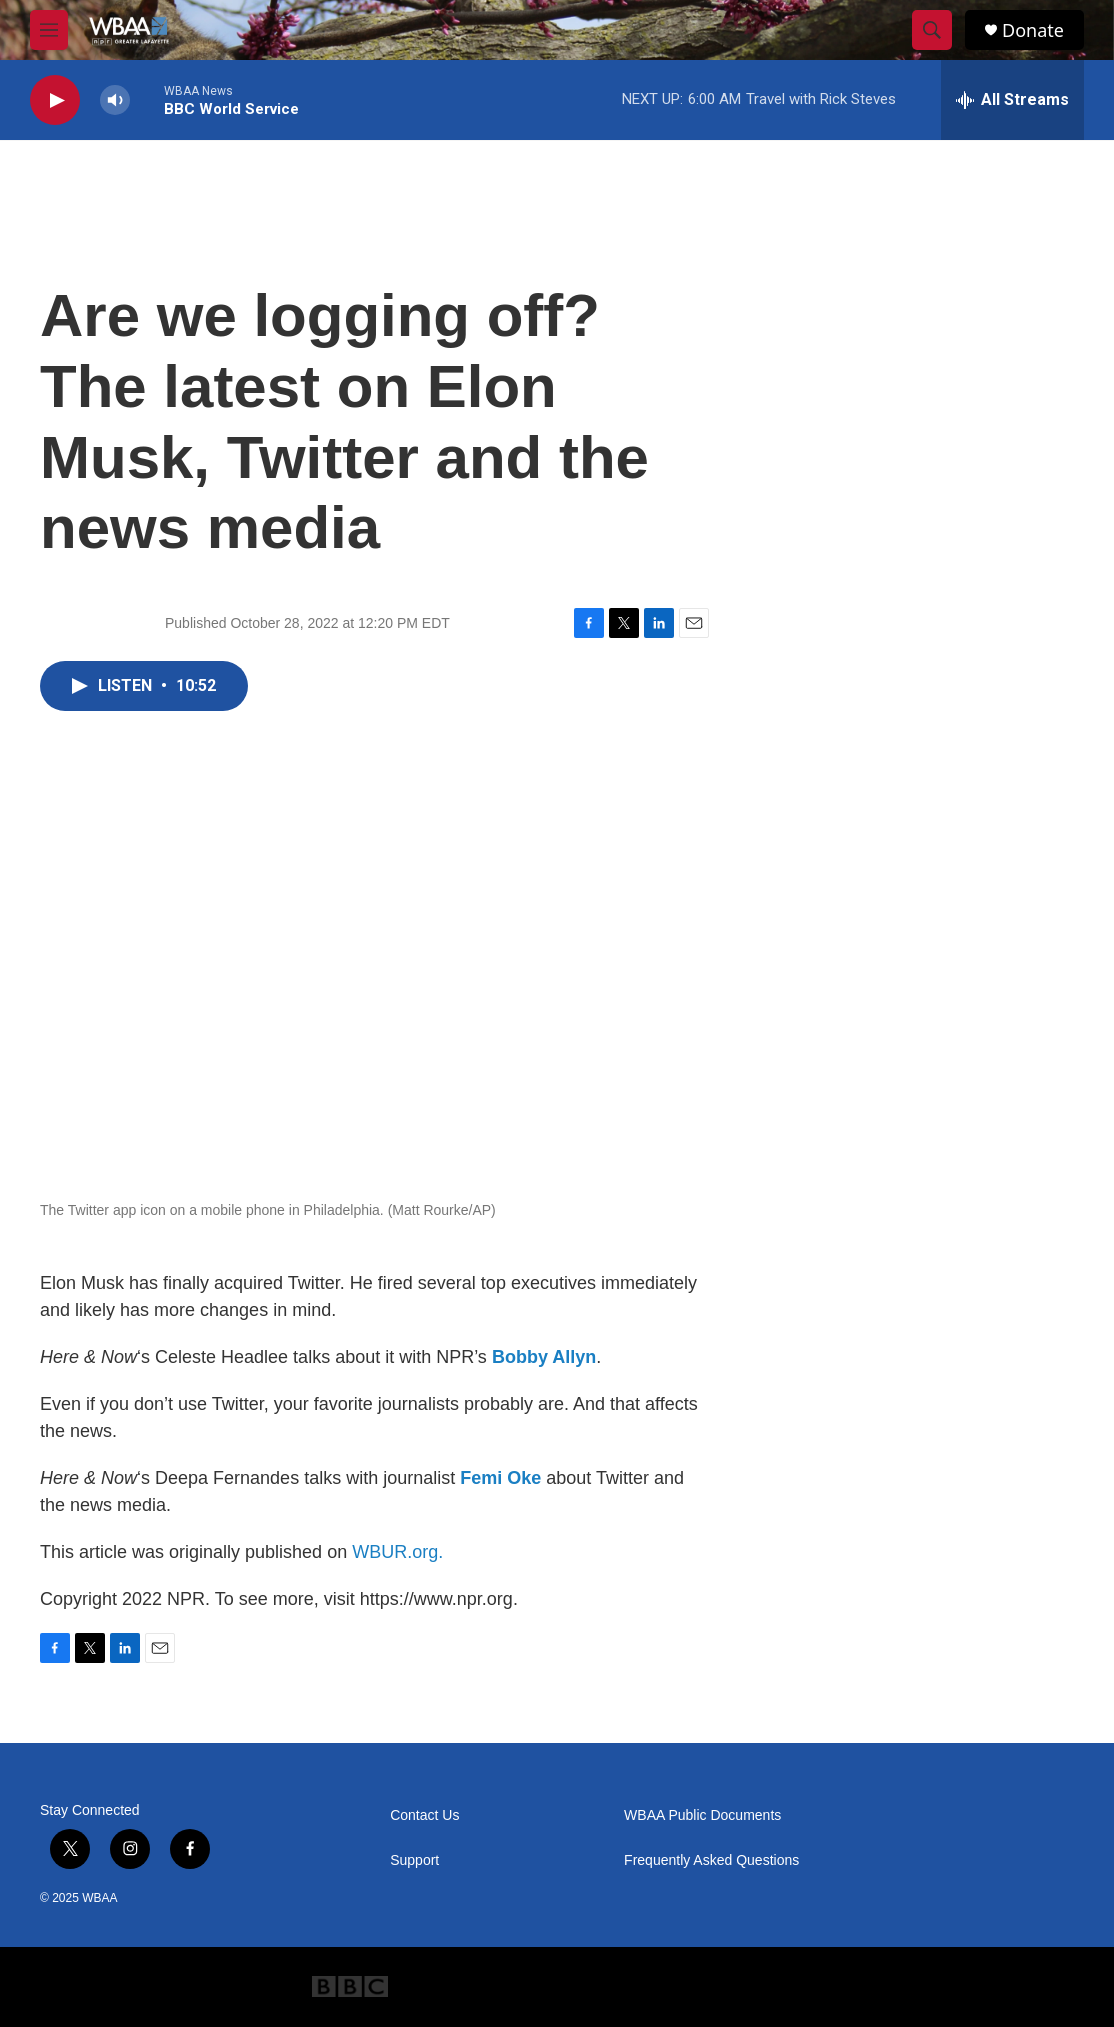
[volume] (115, 100)
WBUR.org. (397, 1552)
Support (414, 1860)
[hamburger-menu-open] (49, 30)
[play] (55, 100)
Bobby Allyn (544, 1357)
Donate (1033, 30)
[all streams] (1012, 100)
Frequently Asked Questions (711, 1860)
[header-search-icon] (932, 30)
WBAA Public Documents (702, 1815)
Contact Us (424, 1815)
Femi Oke (500, 1478)
